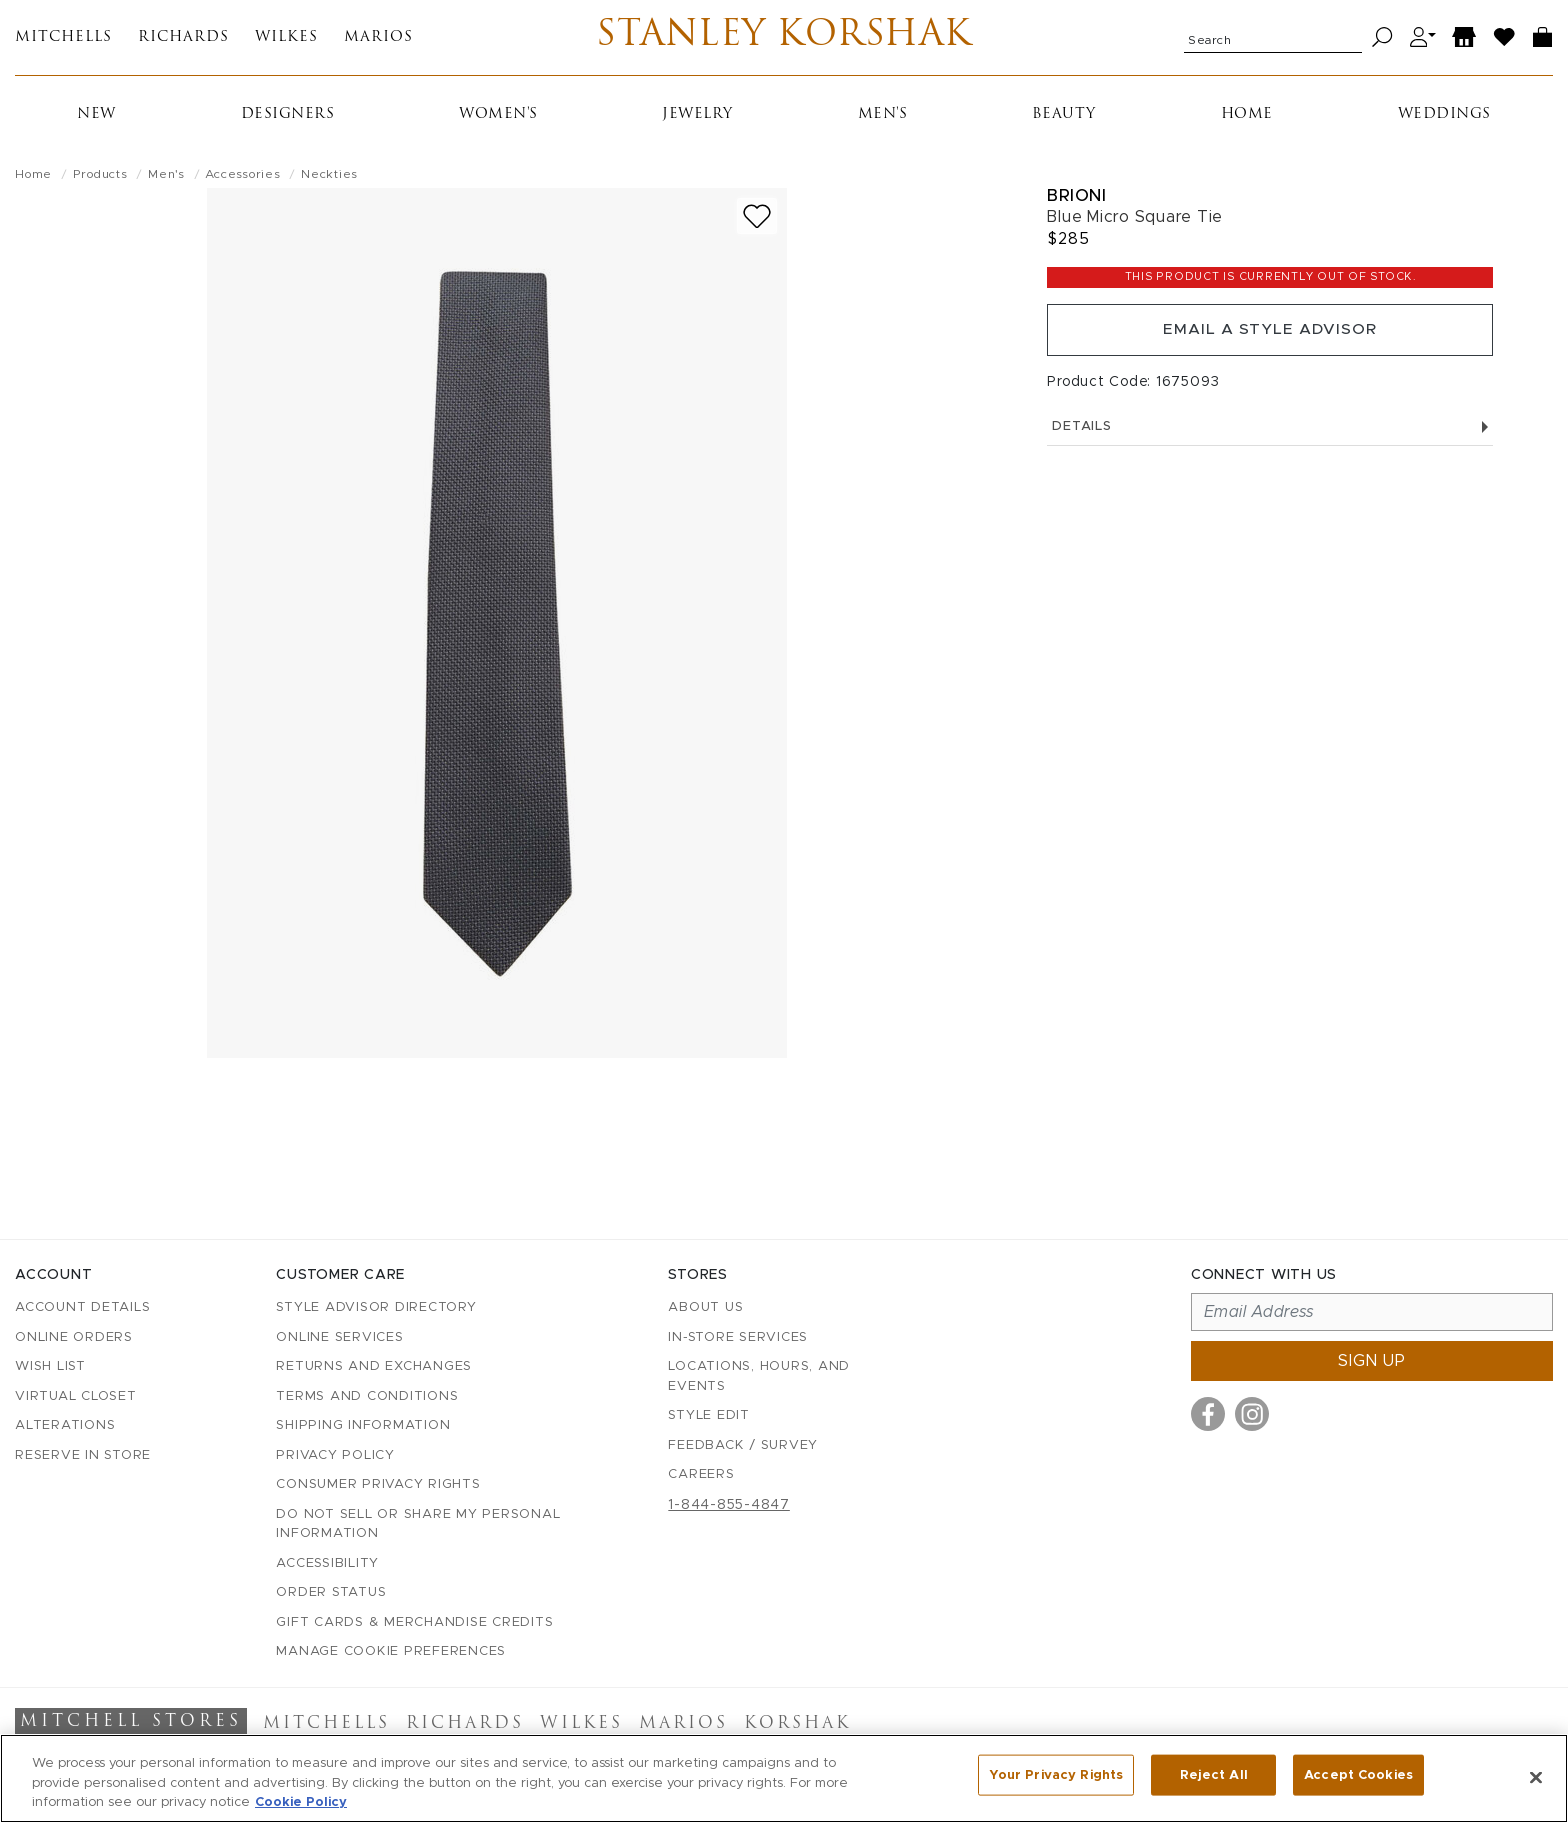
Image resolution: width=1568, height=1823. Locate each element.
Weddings (1444, 119)
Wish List (50, 1367)
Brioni (1076, 200)
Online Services (339, 1337)
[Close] (1536, 1777)
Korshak (797, 1725)
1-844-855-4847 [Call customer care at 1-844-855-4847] (729, 1505)
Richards (183, 40)
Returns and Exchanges (374, 1367)
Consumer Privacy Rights (378, 1485)
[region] (784, 1778)
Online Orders (74, 1337)
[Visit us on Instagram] (1252, 1415)
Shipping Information (363, 1426)
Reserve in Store (83, 1455)
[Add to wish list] (757, 221)
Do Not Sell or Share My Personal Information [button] (418, 1524)
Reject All (1214, 1776)
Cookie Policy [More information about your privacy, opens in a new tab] (301, 1802)
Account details (82, 1308)
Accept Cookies (1358, 1776)
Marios (378, 40)
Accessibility (327, 1563)
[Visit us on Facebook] (1208, 1415)
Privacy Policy (335, 1455)
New (96, 119)
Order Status (331, 1593)
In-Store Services (738, 1337)
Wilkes (286, 40)
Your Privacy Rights (1056, 1776)
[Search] (1382, 40)
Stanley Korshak (784, 40)
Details (1270, 437)
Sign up (1372, 1362)
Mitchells (63, 40)
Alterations (65, 1426)
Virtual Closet (76, 1396)
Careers (701, 1475)
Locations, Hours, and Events (759, 1377)
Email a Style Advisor (1270, 338)
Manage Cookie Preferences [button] (391, 1652)
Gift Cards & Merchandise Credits (414, 1622)
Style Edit (709, 1416)
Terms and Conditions (367, 1396)
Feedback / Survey (743, 1445)
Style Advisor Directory (376, 1308)
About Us (705, 1308)
